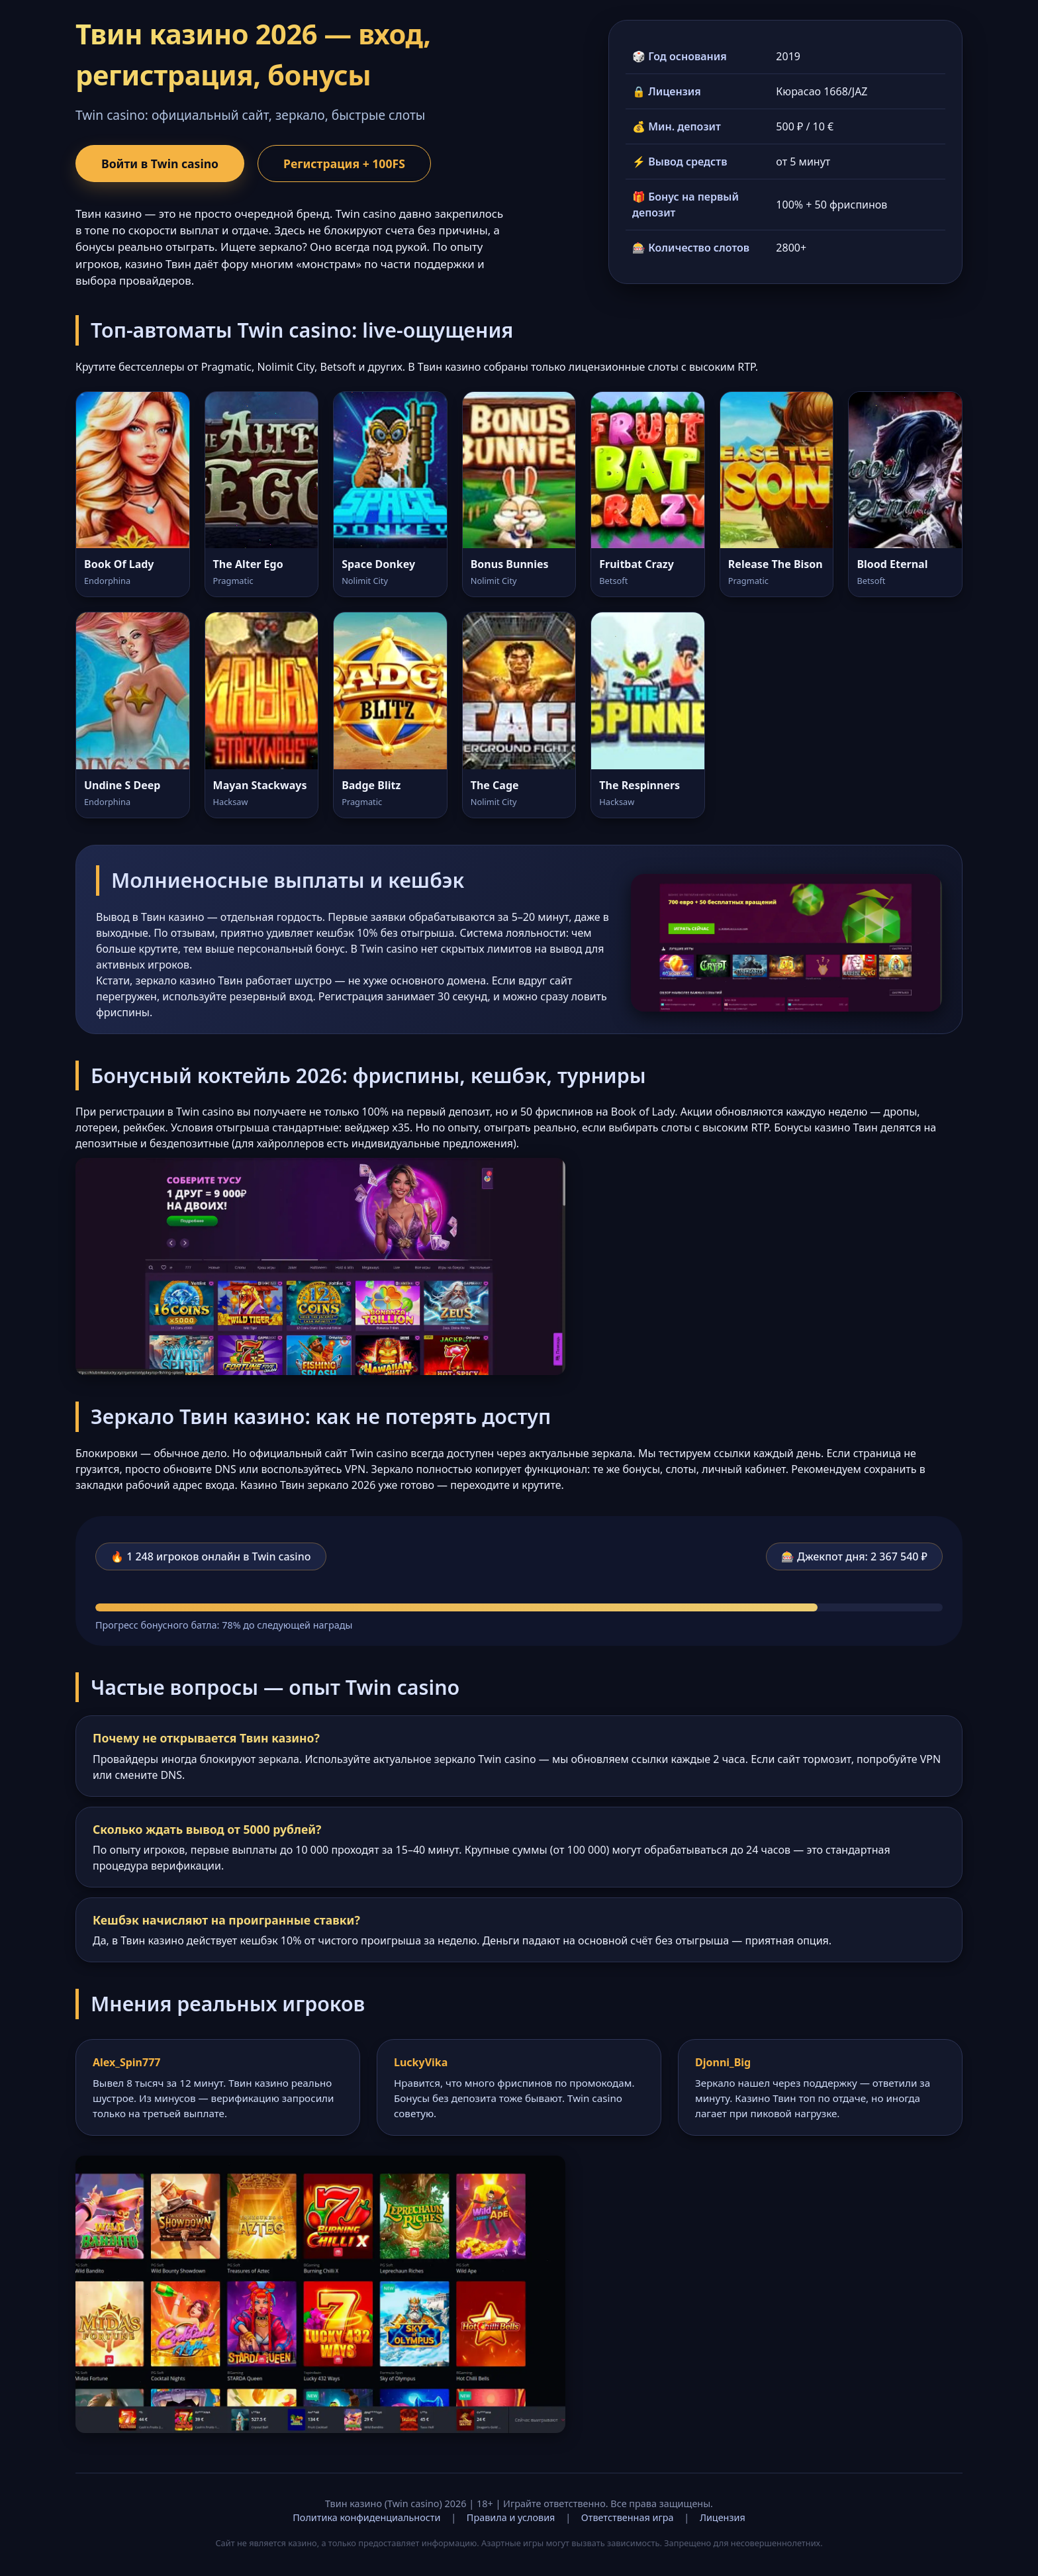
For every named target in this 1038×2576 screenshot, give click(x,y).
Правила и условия (511, 2517)
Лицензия (722, 2517)
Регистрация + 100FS (344, 163)
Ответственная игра (627, 2517)
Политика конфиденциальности (366, 2517)
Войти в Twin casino (159, 163)
